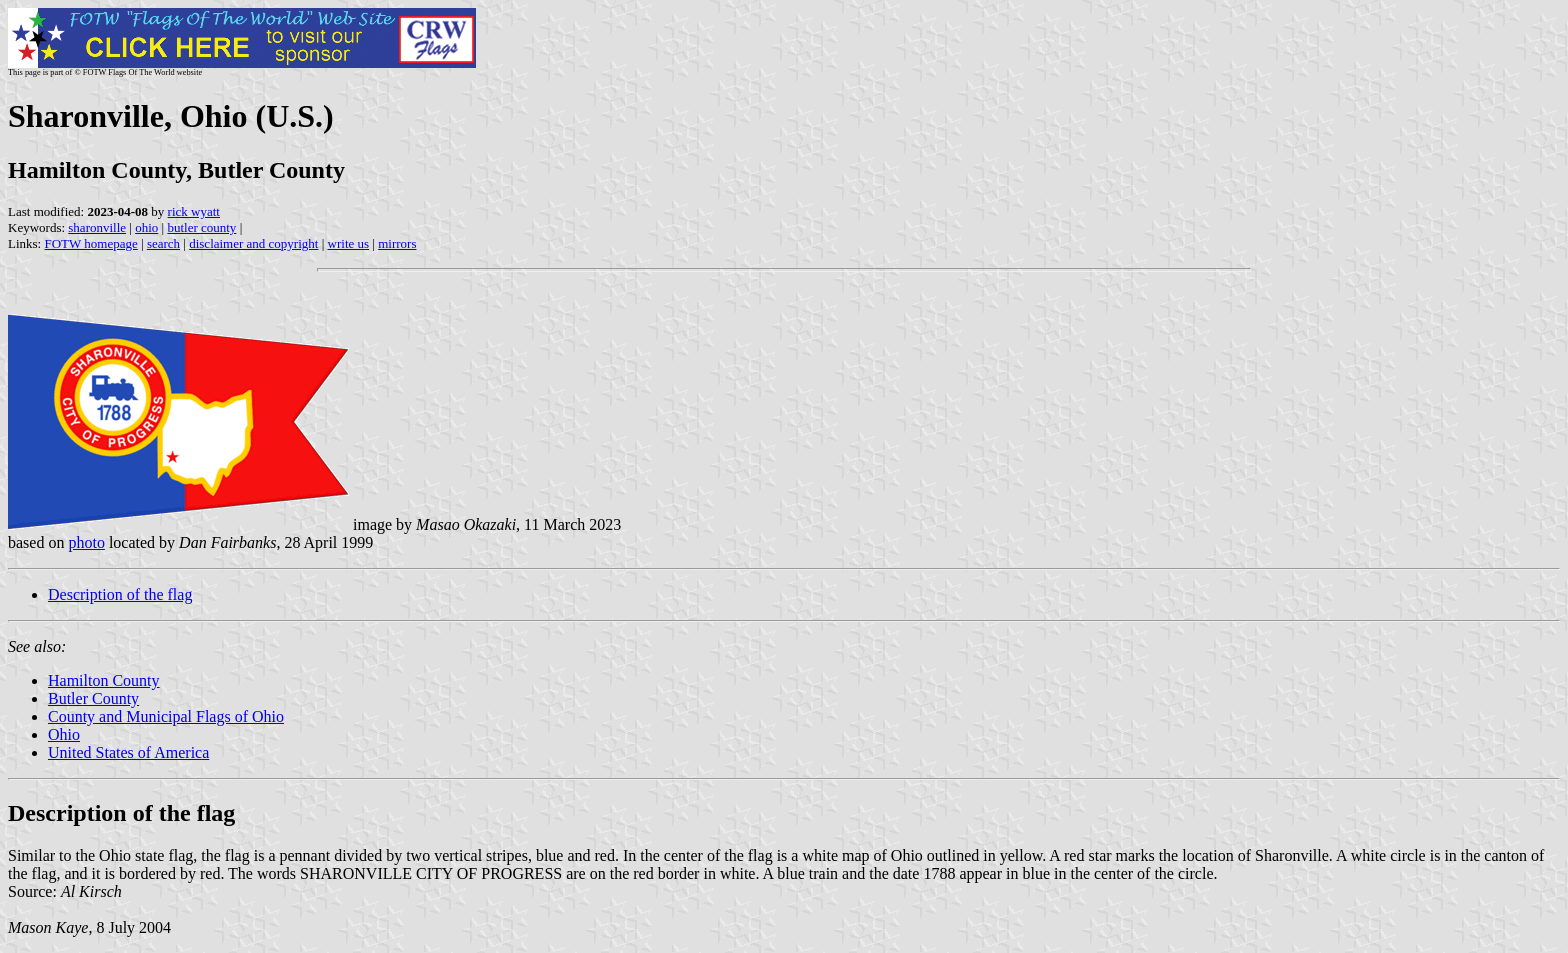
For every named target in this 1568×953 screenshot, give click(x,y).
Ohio (64, 734)
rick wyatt (194, 211)
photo (86, 542)
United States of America (128, 752)
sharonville (97, 227)
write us (349, 243)
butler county (201, 227)
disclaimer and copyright (253, 243)
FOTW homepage (90, 243)
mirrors (397, 243)
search (163, 243)
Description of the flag (120, 594)
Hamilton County (104, 680)
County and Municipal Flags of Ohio (166, 716)
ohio (146, 227)
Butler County (93, 698)
